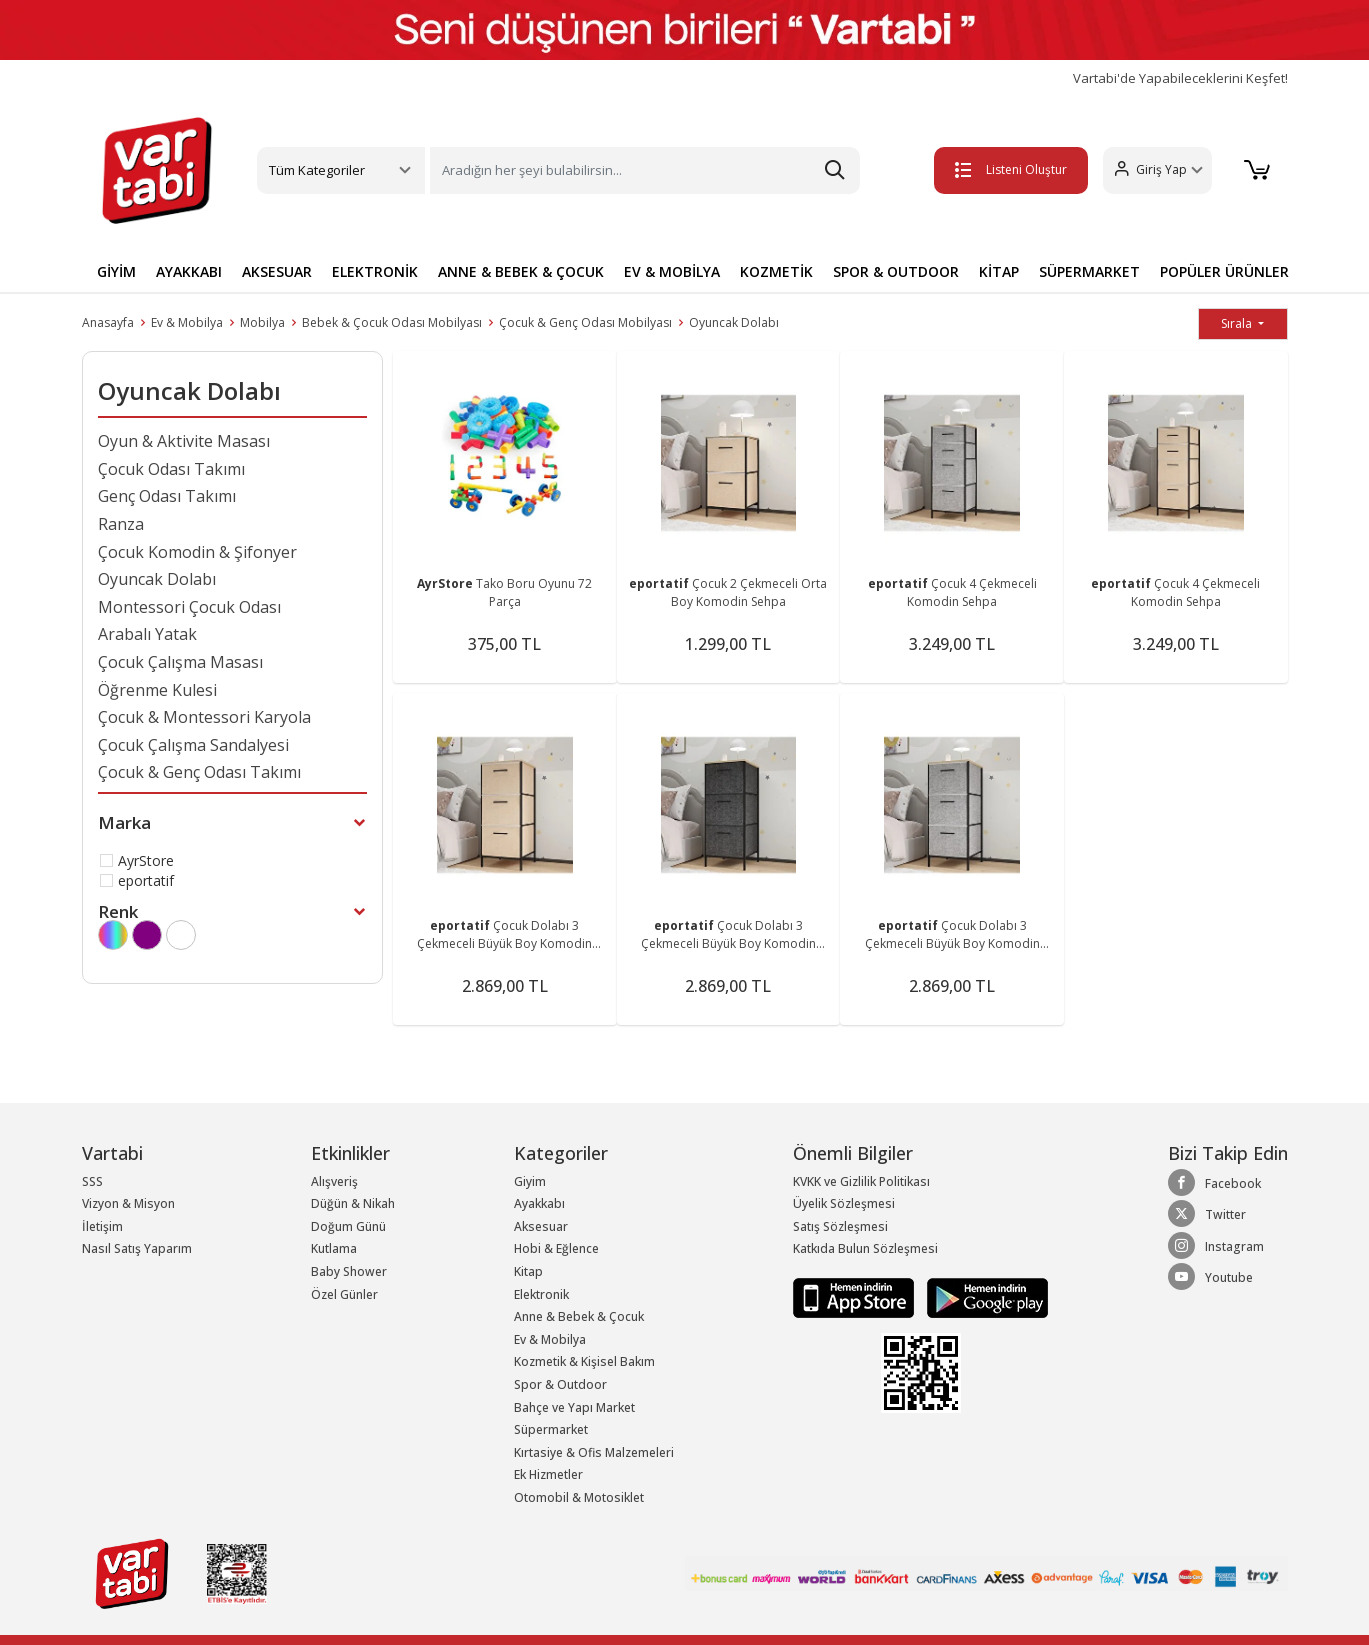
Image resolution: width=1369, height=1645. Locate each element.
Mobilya (262, 322)
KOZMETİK (776, 271)
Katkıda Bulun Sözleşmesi (865, 1248)
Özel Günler (344, 1294)
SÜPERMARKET (1089, 271)
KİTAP (999, 271)
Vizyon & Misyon (128, 1203)
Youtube (1210, 1277)
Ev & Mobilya (187, 322)
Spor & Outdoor (560, 1384)
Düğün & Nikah (353, 1203)
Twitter (1207, 1214)
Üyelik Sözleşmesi (844, 1203)
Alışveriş (334, 1181)
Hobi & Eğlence (556, 1248)
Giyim (530, 1181)
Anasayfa (108, 322)
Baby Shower (349, 1271)
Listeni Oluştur (1004, 169)
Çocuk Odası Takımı (171, 469)
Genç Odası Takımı (167, 496)
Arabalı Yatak (147, 634)
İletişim (102, 1226)
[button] (1150, 170)
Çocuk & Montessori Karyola (204, 717)
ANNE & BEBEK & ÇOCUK (521, 271)
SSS (92, 1181)
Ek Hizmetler (548, 1474)
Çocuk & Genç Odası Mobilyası (585, 322)
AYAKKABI (189, 271)
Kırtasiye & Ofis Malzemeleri (594, 1452)
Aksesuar (541, 1226)
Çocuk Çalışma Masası (180, 662)
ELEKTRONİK (375, 271)
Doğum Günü (348, 1226)
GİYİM (116, 271)
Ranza (121, 524)
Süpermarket (551, 1429)
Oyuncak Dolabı (734, 322)
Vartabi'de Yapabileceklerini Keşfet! (1180, 78)
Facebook (1214, 1183)
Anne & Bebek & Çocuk (579, 1316)
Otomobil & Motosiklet (579, 1497)
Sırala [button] (1238, 323)
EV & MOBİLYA (672, 271)
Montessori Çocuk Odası (189, 607)
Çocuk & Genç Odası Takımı (199, 772)
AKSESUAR (277, 271)
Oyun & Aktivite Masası (184, 441)
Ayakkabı (539, 1203)
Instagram (1216, 1246)
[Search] (645, 170)
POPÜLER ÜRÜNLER (1224, 271)
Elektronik (541, 1294)
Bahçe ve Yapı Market (574, 1407)
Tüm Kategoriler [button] (317, 170)
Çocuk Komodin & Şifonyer (197, 552)
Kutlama (334, 1248)
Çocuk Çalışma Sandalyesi (193, 745)
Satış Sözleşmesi (840, 1226)
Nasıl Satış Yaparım (137, 1248)
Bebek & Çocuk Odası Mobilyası (392, 322)
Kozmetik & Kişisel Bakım (584, 1361)
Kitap (528, 1271)
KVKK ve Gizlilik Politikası (861, 1181)
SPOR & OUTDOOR (896, 271)
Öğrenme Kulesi (157, 690)
